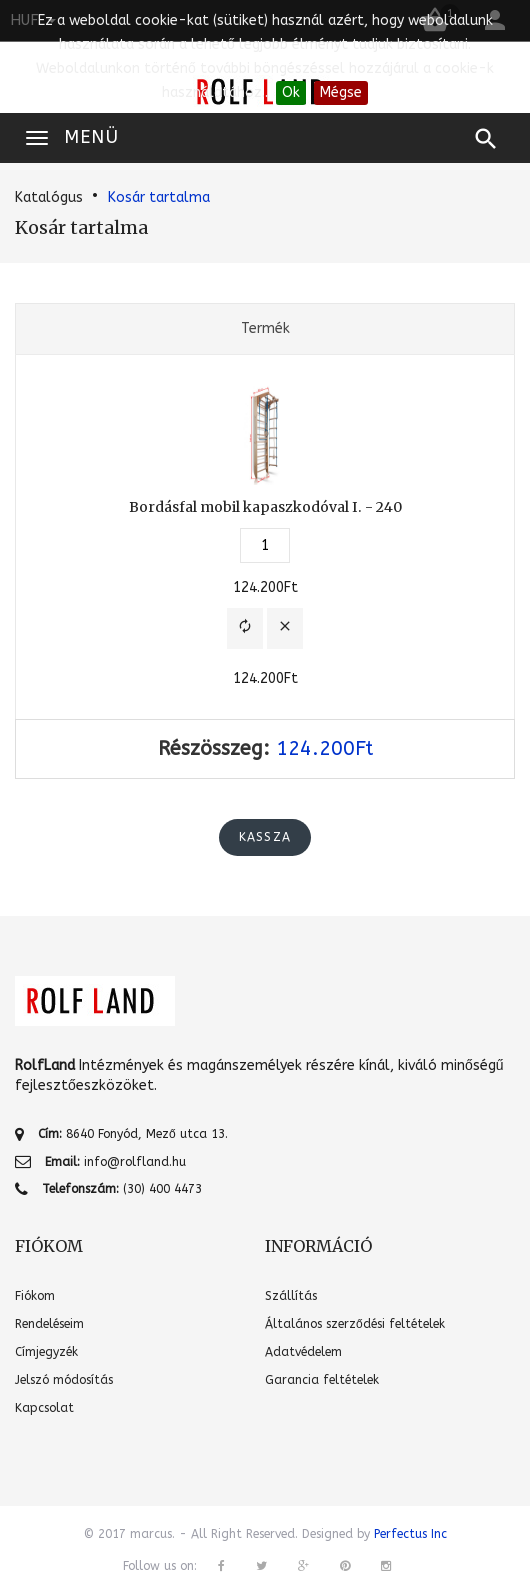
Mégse (341, 92)
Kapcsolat (44, 1408)
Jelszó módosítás (64, 1380)
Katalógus (49, 197)
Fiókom (35, 1296)
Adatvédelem (303, 1352)
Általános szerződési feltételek (355, 1324)
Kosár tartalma (159, 197)
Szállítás (291, 1296)
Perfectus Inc (410, 1534)
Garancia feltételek (322, 1380)
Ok (291, 92)
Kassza (265, 837)
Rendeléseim (49, 1324)
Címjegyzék (46, 1352)
